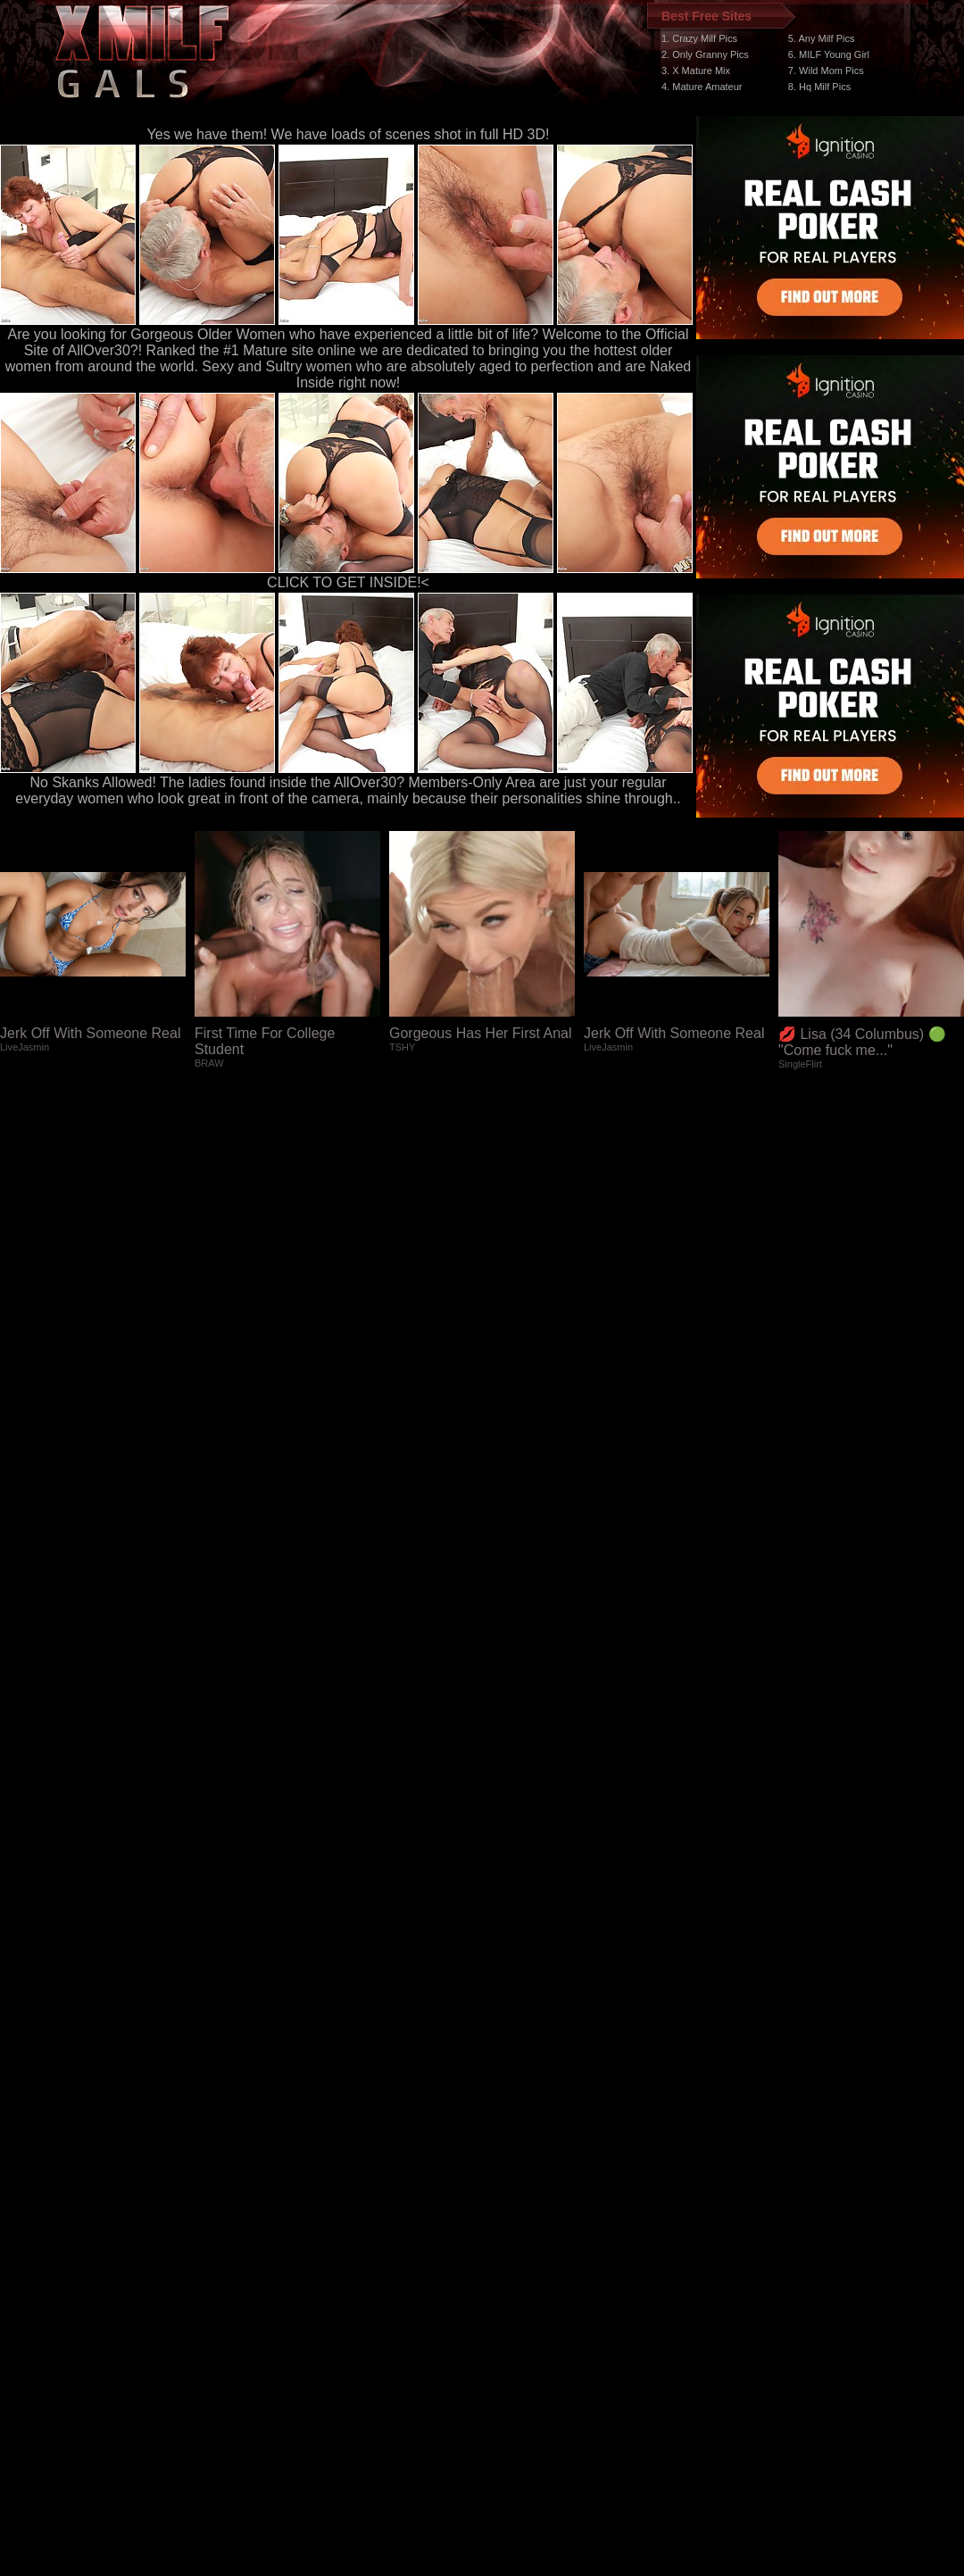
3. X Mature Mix (695, 70)
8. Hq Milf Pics (819, 86)
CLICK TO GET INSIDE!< (348, 582)
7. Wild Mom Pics (826, 70)
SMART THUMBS (513, 2249)
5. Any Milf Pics (821, 38)
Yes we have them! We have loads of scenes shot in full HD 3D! (348, 134)
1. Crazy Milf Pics (699, 38)
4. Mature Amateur (702, 86)
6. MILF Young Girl (828, 54)
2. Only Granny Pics (705, 54)
